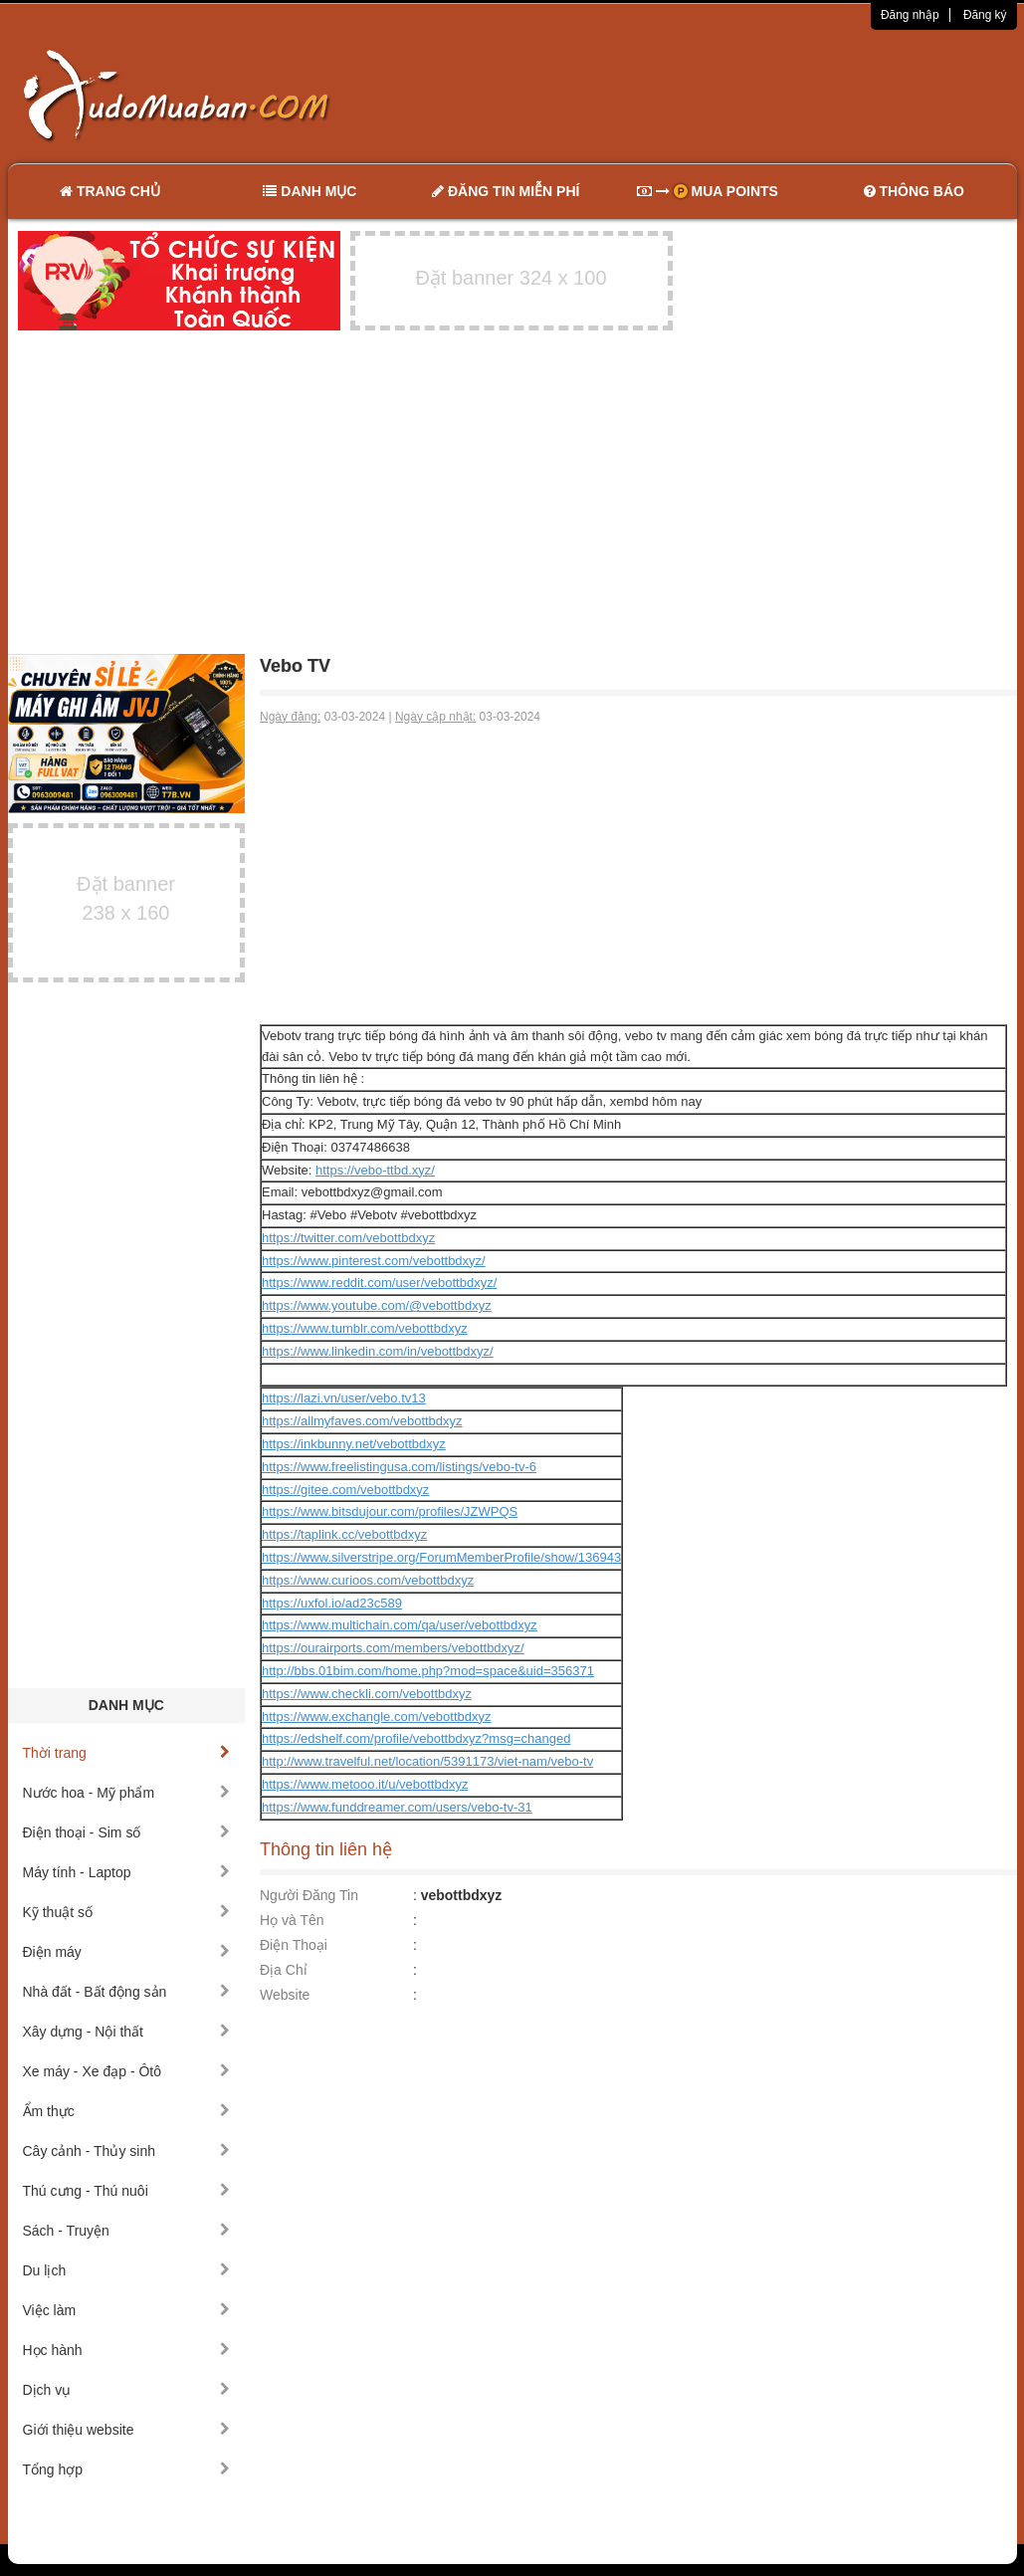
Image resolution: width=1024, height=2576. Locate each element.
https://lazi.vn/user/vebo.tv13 (344, 1398)
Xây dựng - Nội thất (127, 2031)
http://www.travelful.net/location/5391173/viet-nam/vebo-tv (427, 1761)
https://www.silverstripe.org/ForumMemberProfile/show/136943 (441, 1557)
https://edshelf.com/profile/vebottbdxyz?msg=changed (416, 1738)
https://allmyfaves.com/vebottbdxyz (362, 1420)
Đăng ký (985, 15)
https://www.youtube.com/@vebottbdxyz (377, 1305)
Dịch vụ (127, 2390)
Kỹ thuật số (127, 1912)
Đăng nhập (910, 15)
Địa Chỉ (283, 1970)
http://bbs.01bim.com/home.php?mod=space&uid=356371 (428, 1670)
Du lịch (127, 2270)
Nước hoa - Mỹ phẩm (127, 1793)
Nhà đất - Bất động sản (127, 1992)
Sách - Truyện (127, 2231)
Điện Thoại (293, 1945)
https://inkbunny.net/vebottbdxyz (354, 1443)
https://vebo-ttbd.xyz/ (375, 1170)
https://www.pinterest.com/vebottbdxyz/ (374, 1260)
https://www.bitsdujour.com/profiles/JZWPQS (389, 1511)
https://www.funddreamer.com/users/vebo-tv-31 (397, 1807)
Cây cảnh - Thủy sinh (127, 2151)
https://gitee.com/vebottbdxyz (345, 1489)
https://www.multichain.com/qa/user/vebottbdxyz (399, 1624)
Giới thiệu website (127, 2430)
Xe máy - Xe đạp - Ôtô (127, 2071)
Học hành (127, 2350)
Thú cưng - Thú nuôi (127, 2191)
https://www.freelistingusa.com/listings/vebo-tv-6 (399, 1466)
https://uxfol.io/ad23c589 (332, 1603)
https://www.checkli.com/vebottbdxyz (367, 1693)
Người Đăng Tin (309, 1895)
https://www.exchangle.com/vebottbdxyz (377, 1716)
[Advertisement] (721, 94)
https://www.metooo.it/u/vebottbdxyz (365, 1784)
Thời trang (127, 1753)
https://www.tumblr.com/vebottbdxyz (365, 1328)
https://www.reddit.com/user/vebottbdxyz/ (379, 1282)
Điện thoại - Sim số (127, 1832)
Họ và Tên (292, 1920)
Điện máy (127, 1952)
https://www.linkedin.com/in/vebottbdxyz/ (378, 1351)
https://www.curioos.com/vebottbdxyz (368, 1580)
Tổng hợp (127, 2469)
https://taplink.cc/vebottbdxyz (344, 1534)
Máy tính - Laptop (127, 1872)
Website (284, 1995)
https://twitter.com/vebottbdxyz (348, 1237)
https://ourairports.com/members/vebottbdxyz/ (393, 1647)
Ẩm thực (127, 2111)
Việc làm (127, 2310)
